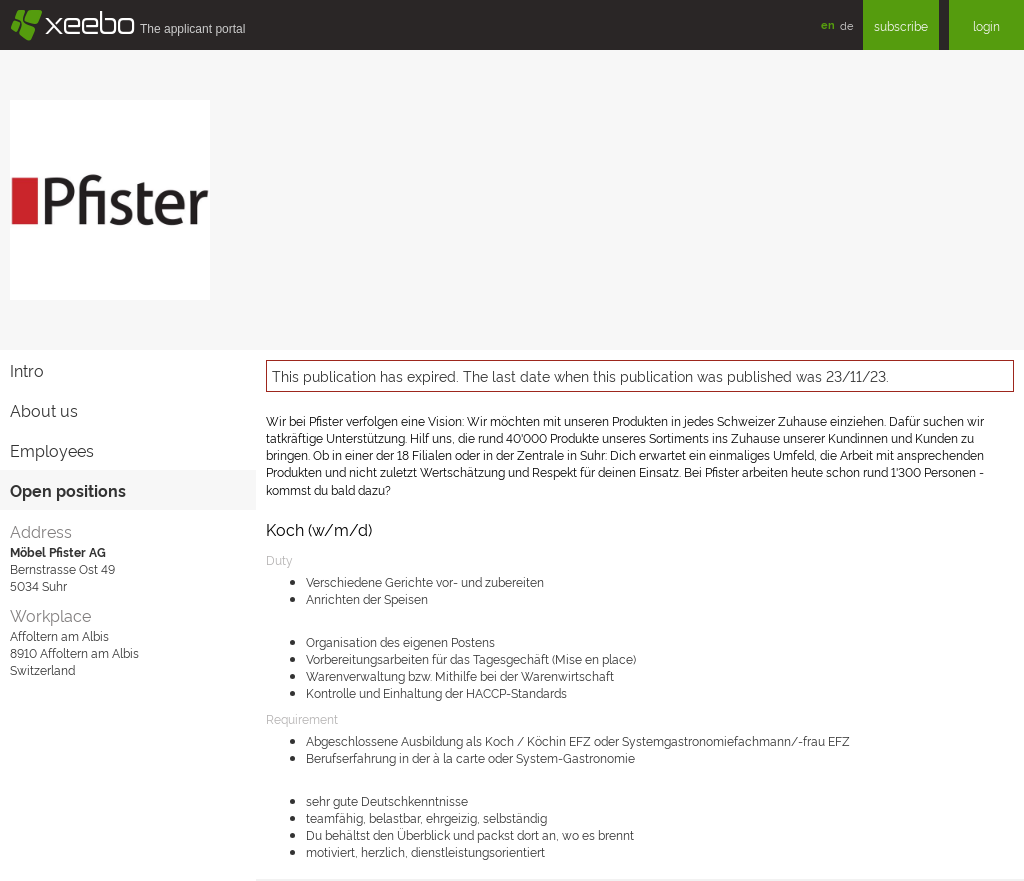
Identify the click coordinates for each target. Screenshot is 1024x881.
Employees (52, 450)
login (986, 25)
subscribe (901, 25)
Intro (27, 370)
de (846, 25)
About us (44, 410)
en (828, 24)
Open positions (68, 490)
